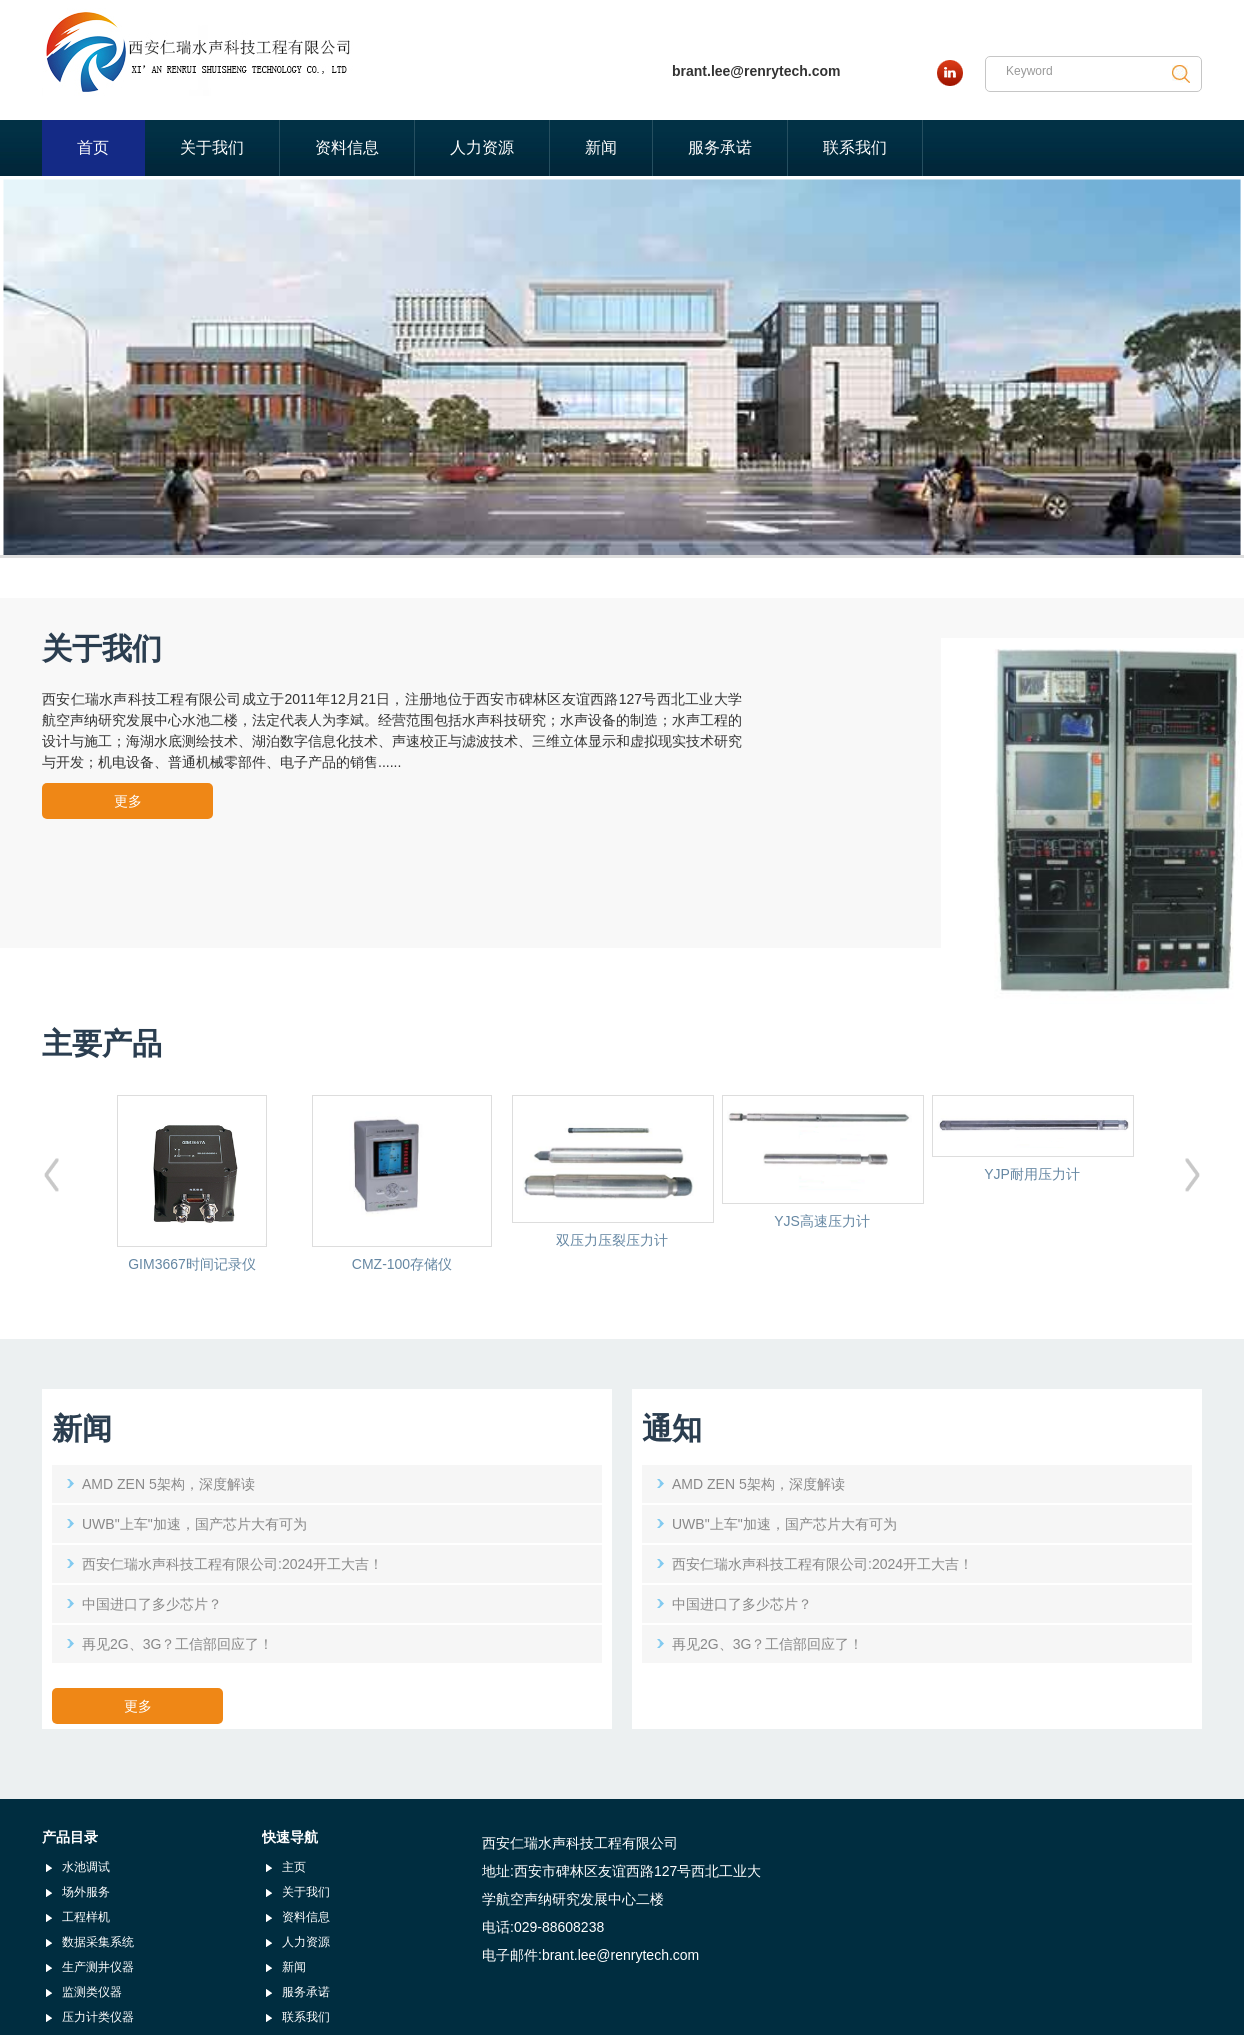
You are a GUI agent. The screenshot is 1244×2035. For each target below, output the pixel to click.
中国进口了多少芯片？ (152, 1604)
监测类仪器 (92, 1992)
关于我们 (212, 147)
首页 (93, 147)
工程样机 (86, 1917)
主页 (294, 1867)
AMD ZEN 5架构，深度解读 (168, 1484)
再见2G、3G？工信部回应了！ (177, 1644)
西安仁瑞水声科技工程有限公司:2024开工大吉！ (232, 1564)
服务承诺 (720, 147)
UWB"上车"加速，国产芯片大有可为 (194, 1524)
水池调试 (86, 1867)
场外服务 (86, 1892)
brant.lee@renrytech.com (756, 71)
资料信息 (347, 147)
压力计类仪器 (98, 2017)
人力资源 (482, 147)
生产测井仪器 (98, 1967)
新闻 (601, 147)
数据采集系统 (98, 1942)
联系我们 (855, 147)
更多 (128, 801)
